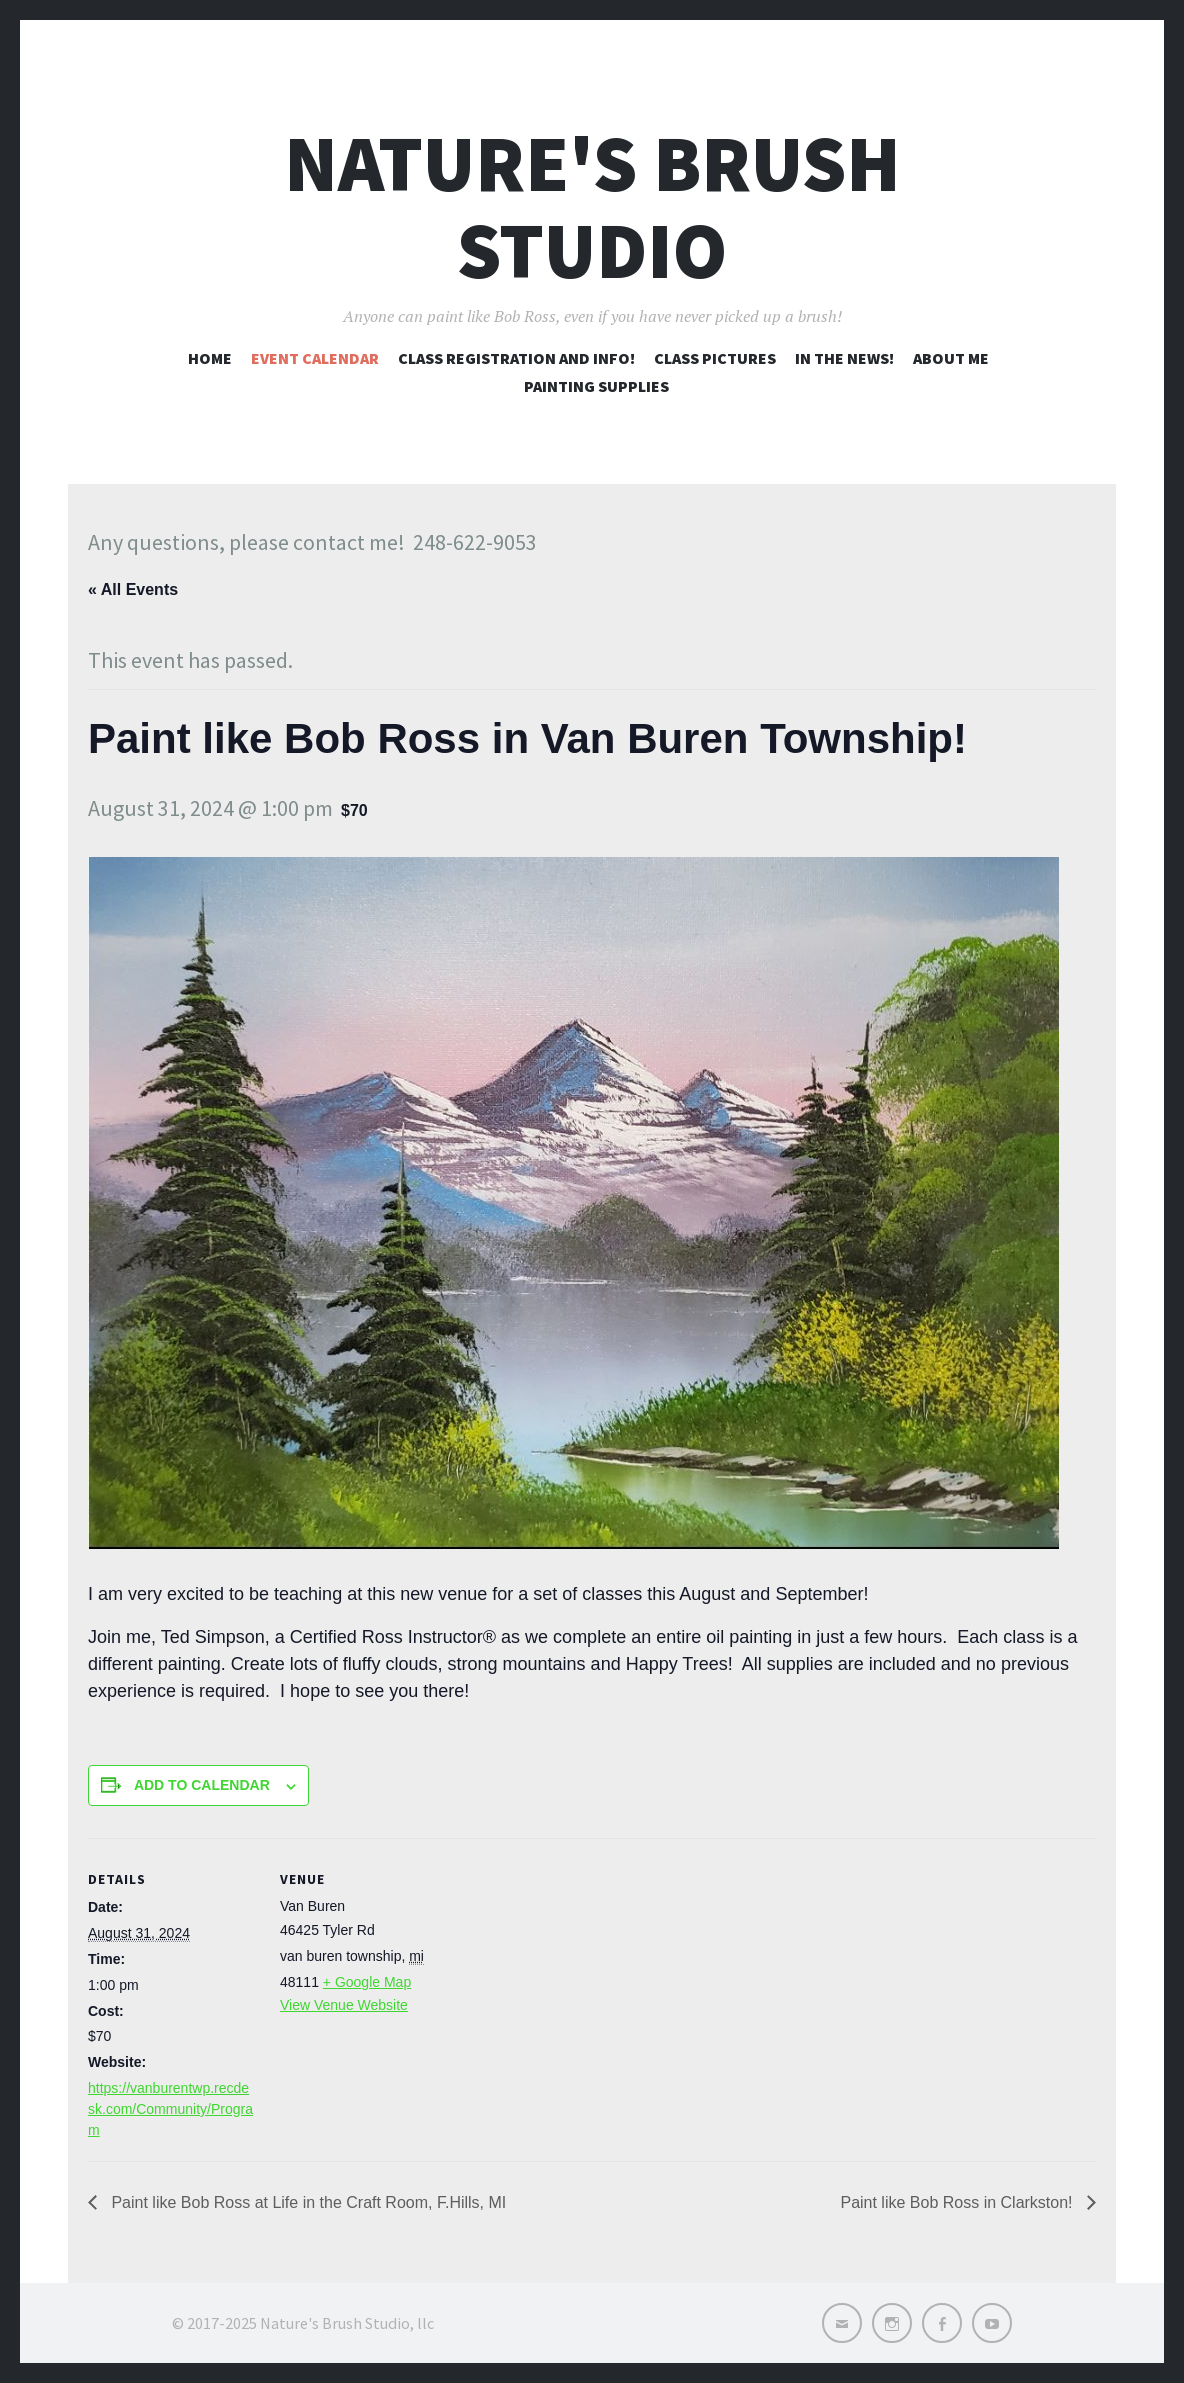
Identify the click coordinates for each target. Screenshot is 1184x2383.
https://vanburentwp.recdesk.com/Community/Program (170, 2109)
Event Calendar (315, 358)
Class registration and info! (516, 358)
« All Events (133, 589)
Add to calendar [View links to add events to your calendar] (202, 1785)
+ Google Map (367, 1982)
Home (210, 358)
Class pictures (715, 358)
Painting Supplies (596, 386)
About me (951, 358)
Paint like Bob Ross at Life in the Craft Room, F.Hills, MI (306, 2202)
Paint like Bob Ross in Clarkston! (958, 2202)
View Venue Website (344, 2005)
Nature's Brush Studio (592, 207)
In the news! (844, 358)
